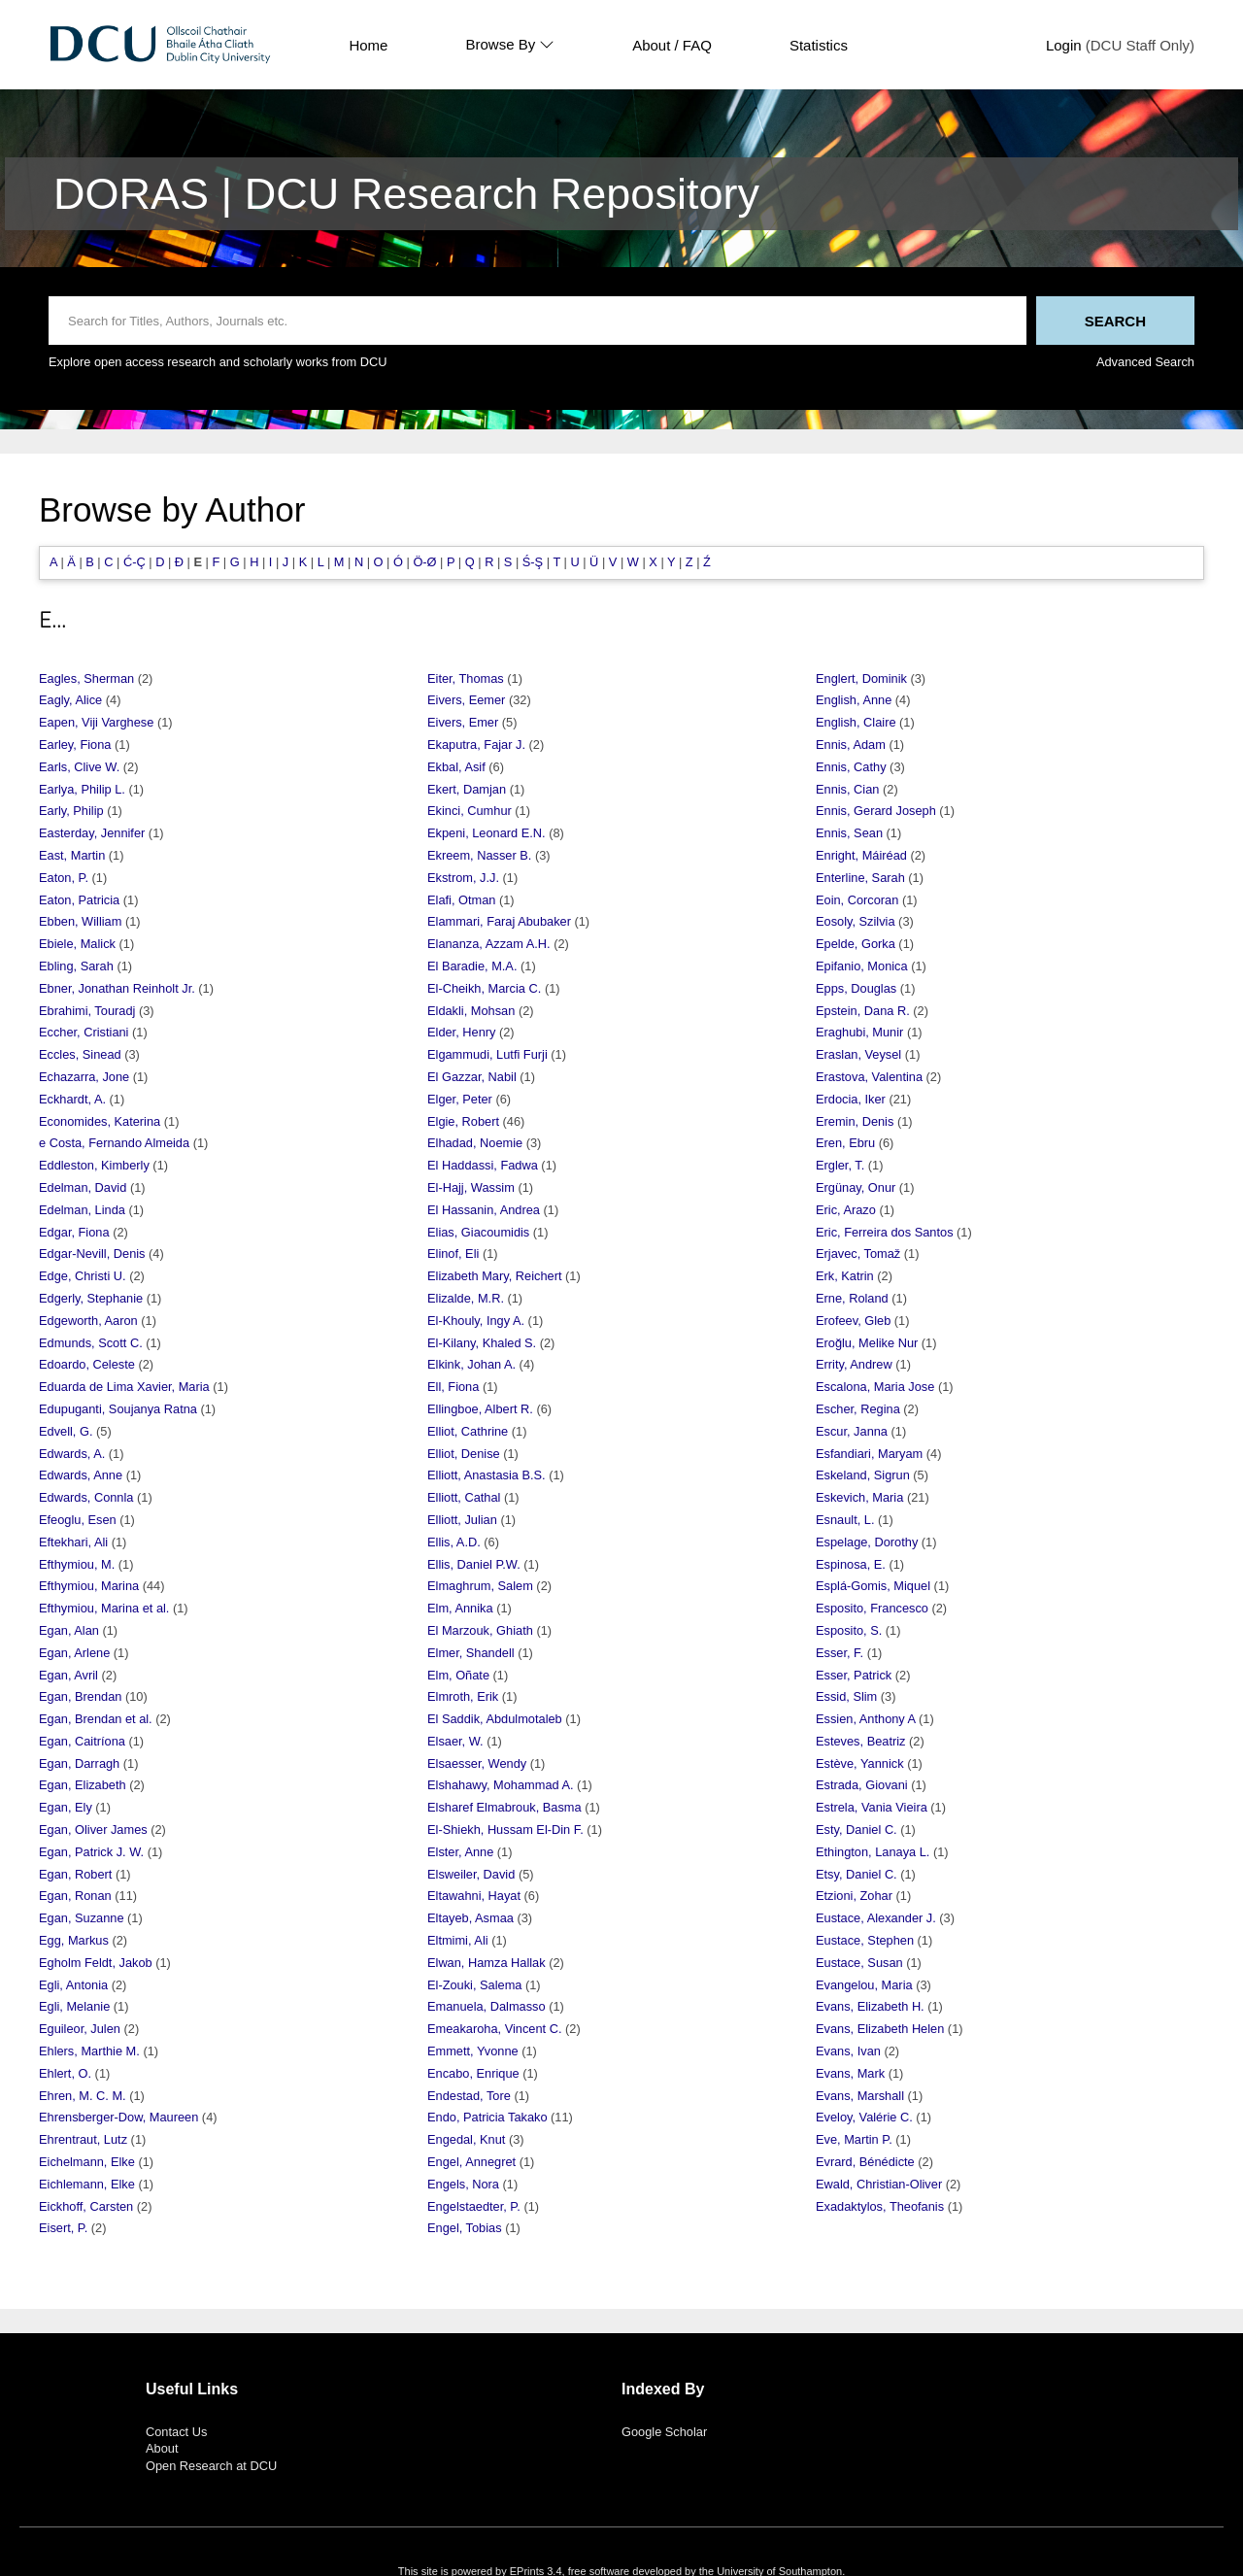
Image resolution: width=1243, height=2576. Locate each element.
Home (368, 45)
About (162, 2448)
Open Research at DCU (211, 2465)
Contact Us (176, 2431)
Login (1064, 45)
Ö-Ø (424, 562)
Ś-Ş (532, 562)
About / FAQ (672, 45)
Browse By (509, 44)
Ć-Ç (134, 562)
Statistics (818, 45)
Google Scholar (664, 2431)
